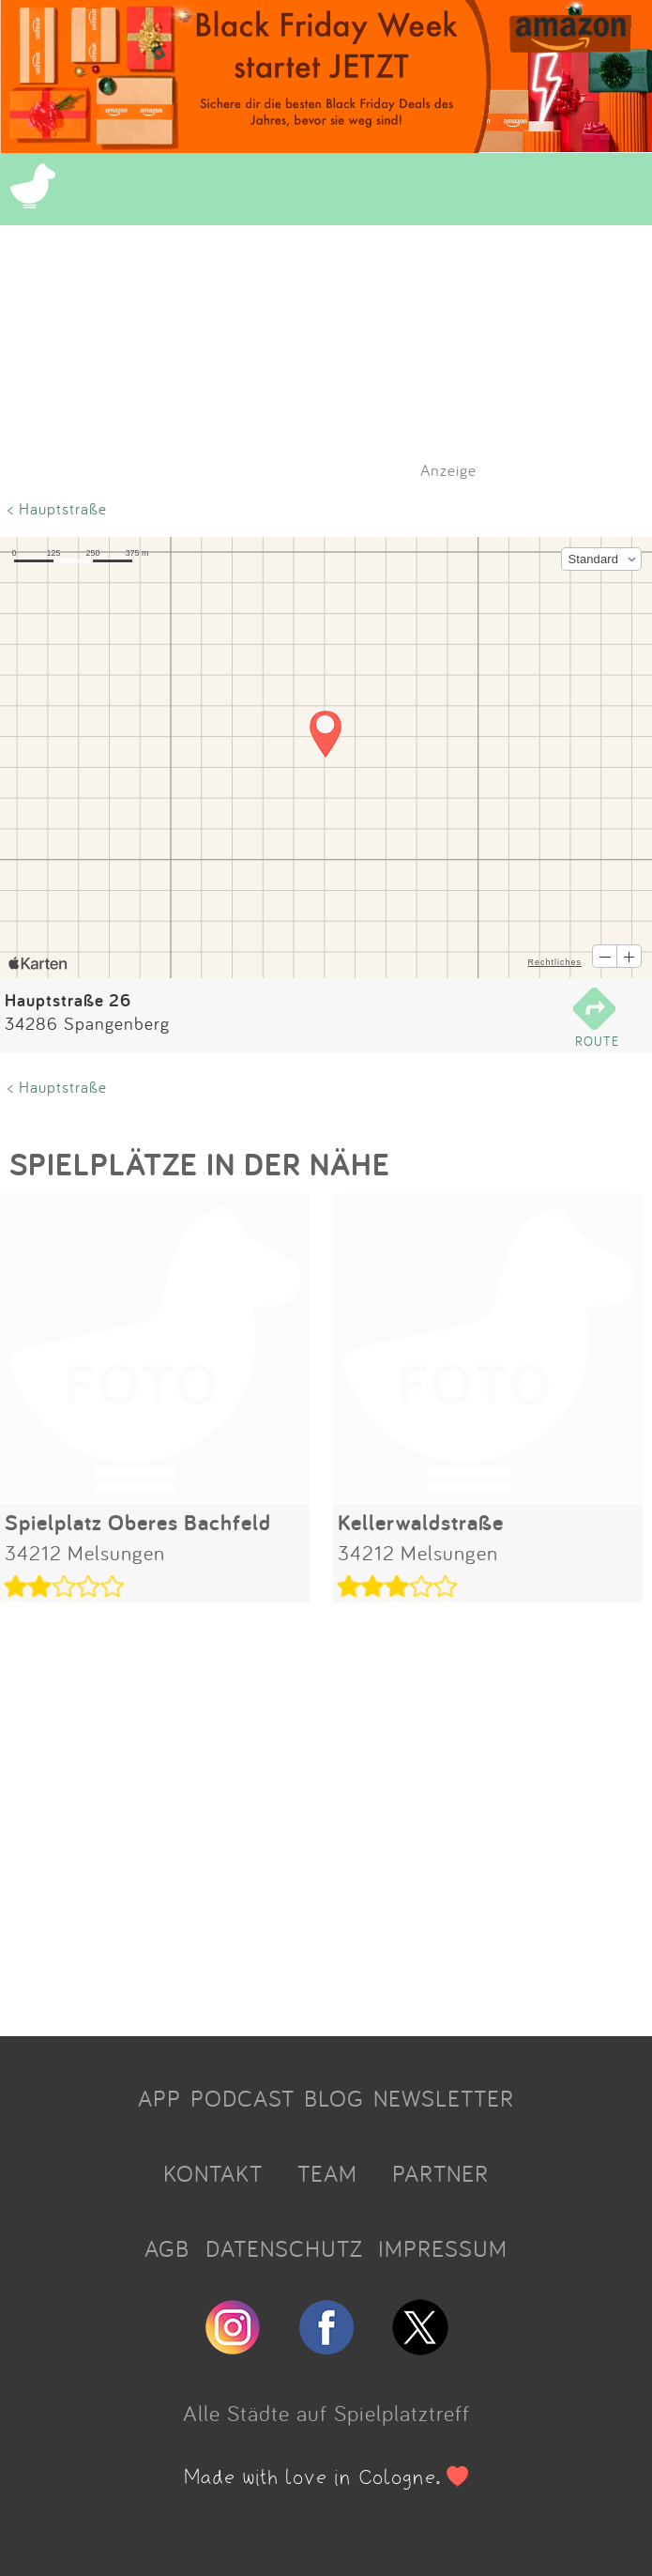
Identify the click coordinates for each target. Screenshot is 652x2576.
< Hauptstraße (57, 508)
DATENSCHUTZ (284, 2248)
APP (159, 2098)
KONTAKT (213, 2173)
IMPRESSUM (443, 2248)
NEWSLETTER (443, 2098)
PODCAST (242, 2098)
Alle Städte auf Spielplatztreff (326, 2413)
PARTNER (440, 2173)
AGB (167, 2248)
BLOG (334, 2098)
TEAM (327, 2173)
